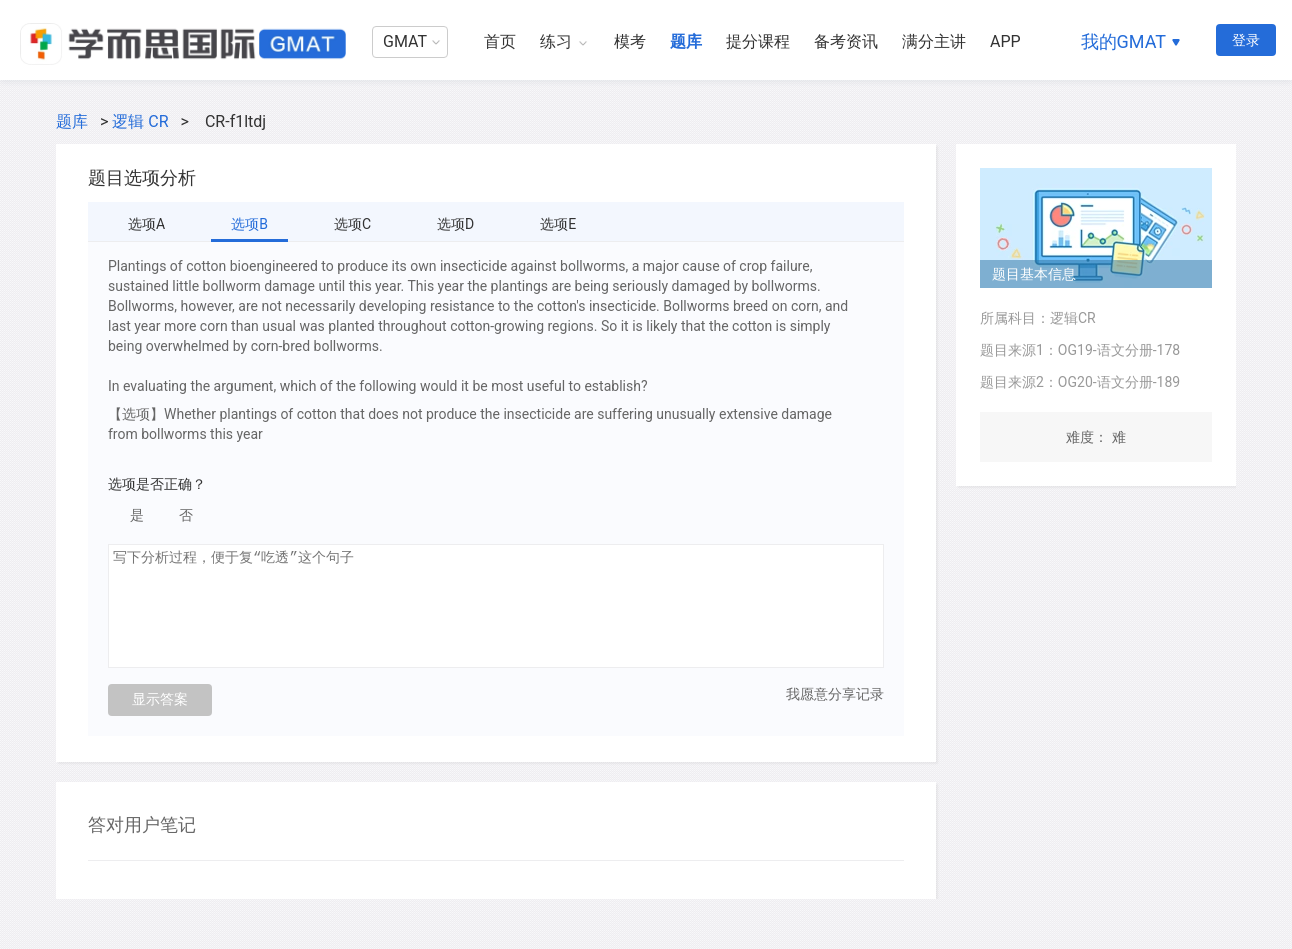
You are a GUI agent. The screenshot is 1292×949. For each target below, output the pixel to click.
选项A (146, 224)
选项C (352, 224)
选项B (249, 224)
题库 (686, 41)
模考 (630, 41)
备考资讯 (846, 41)
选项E (558, 224)
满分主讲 (934, 41)
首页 (500, 41)
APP (1005, 41)
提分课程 (758, 41)
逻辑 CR (140, 121)
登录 (1246, 40)
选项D (455, 224)
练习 (556, 41)
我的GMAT (1123, 41)
